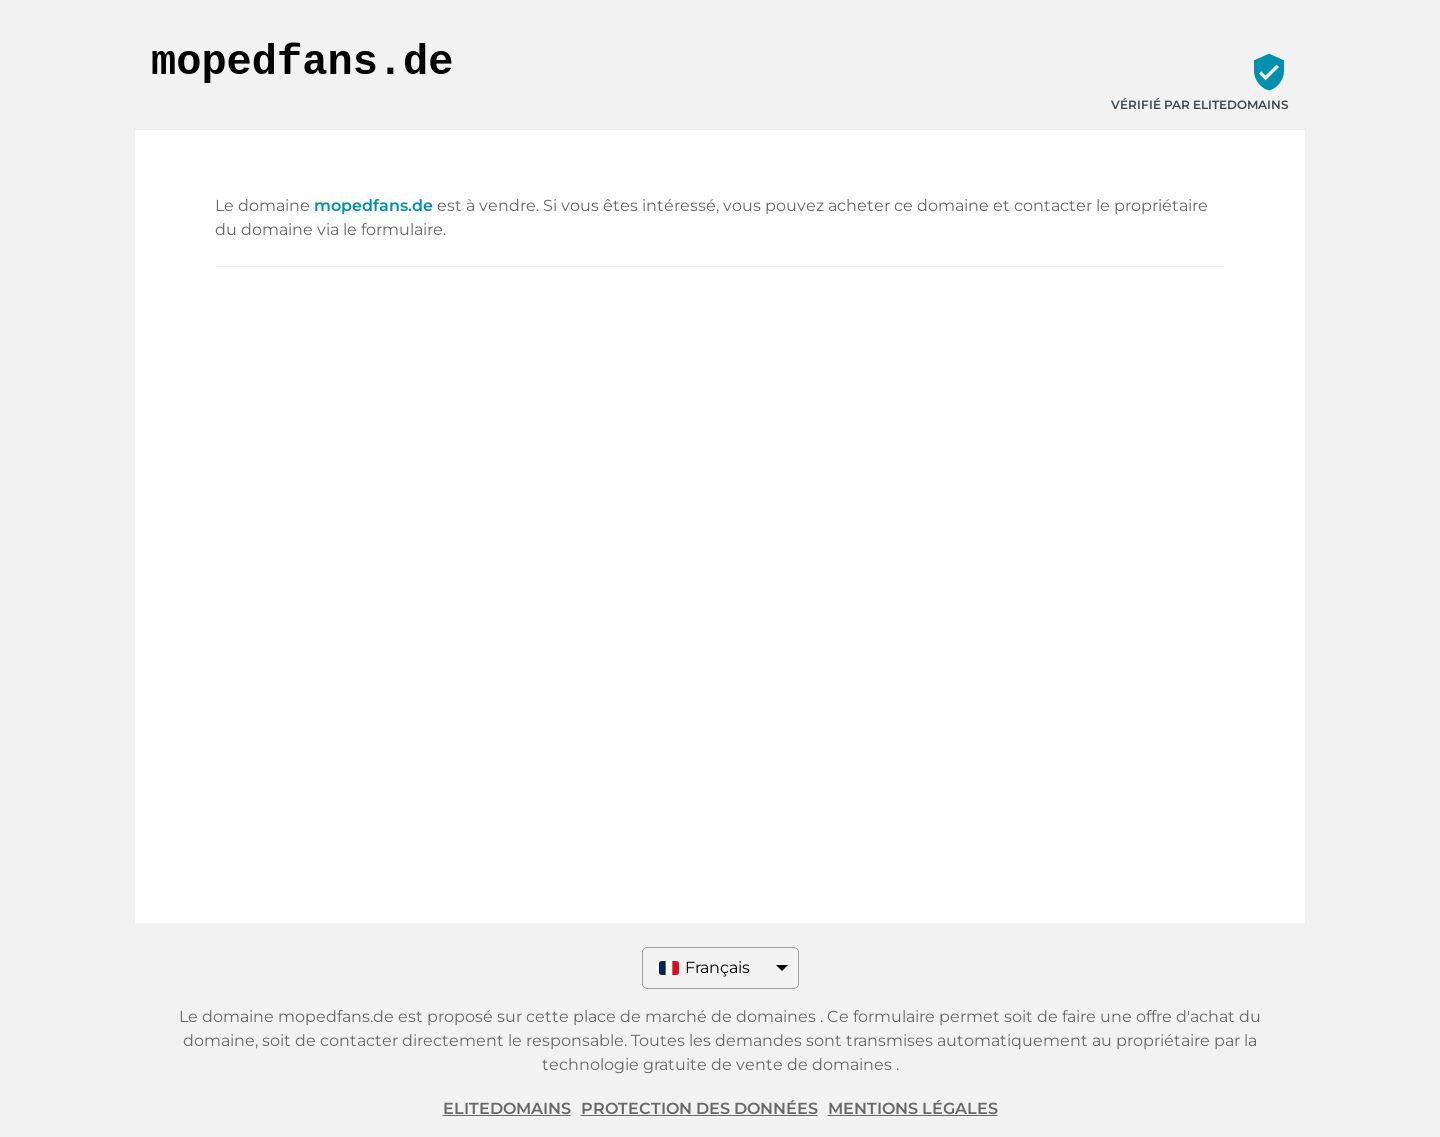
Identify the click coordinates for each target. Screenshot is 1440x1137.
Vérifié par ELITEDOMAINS (1200, 104)
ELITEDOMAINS (507, 1108)
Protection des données (699, 1108)
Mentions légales (913, 1108)
